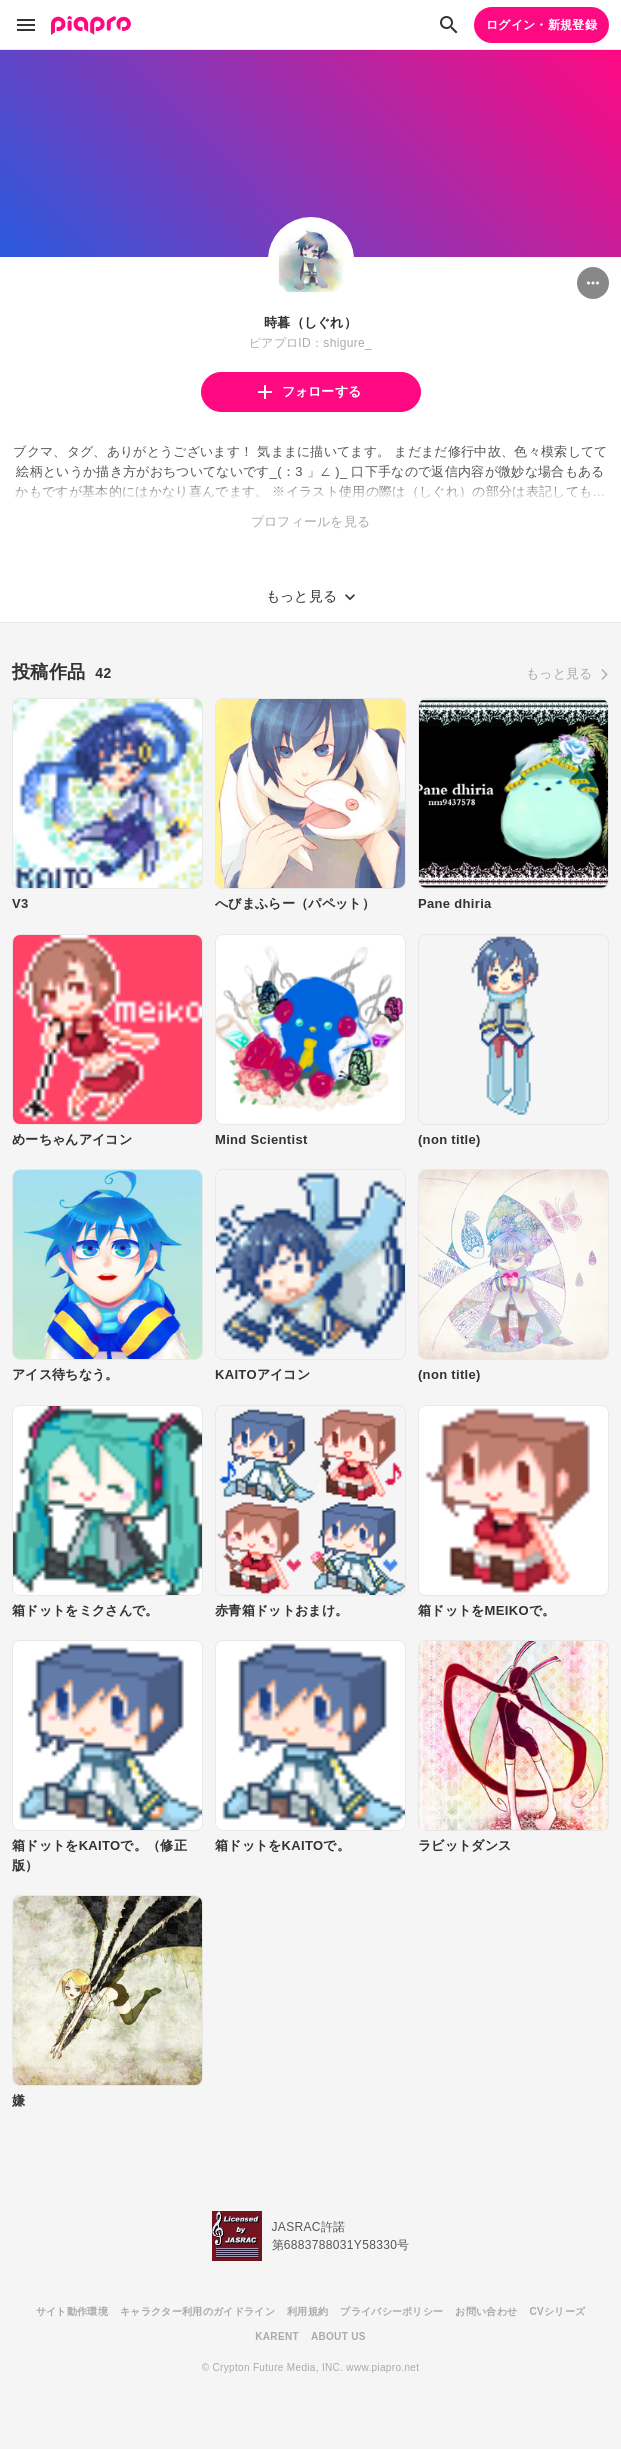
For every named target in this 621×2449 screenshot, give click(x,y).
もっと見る (559, 673)
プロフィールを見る (311, 521)
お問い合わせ (486, 2311)
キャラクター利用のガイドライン (197, 2311)
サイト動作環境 (72, 2311)
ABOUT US (338, 2336)
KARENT (277, 2336)
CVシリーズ (557, 2311)
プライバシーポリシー (391, 2311)
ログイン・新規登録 (541, 25)
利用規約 (307, 2311)
